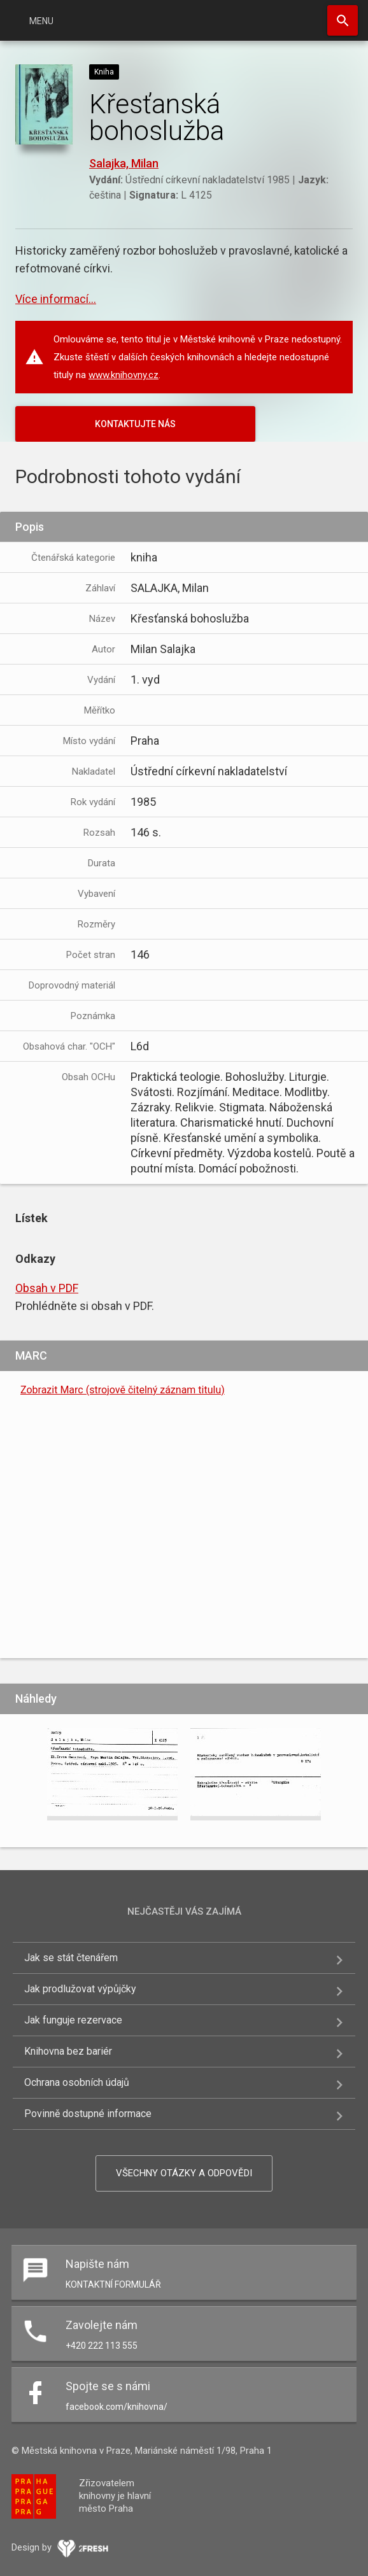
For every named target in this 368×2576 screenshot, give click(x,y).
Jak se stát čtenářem (71, 1958)
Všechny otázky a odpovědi (184, 2173)
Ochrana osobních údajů (76, 2082)
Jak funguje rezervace (73, 2020)
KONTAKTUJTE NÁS (135, 424)
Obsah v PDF (46, 1288)
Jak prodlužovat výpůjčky (80, 1989)
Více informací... (55, 299)
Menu (41, 21)
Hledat (342, 20)
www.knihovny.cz (123, 375)
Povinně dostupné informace (88, 2114)
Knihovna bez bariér (68, 2051)
